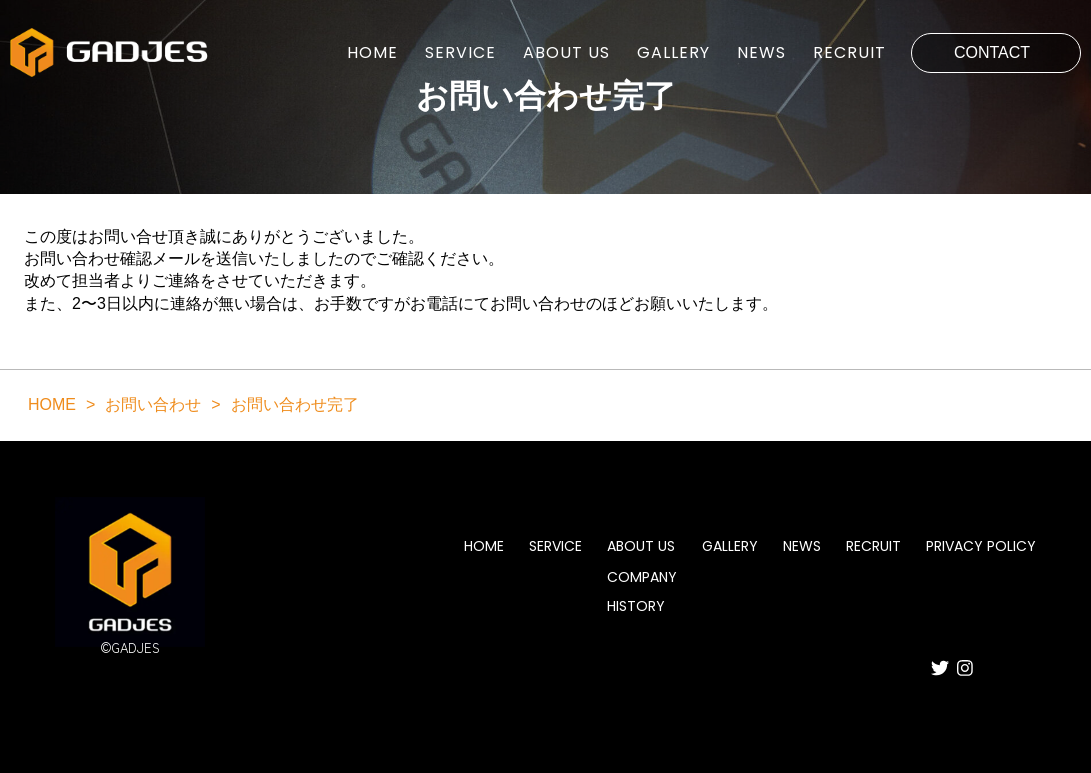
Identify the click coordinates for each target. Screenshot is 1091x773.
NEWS (761, 53)
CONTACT (992, 52)
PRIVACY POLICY (981, 546)
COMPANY (642, 577)
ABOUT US (566, 53)
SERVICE (460, 53)
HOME (372, 53)
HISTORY (636, 606)
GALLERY (673, 53)
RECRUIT (849, 53)
